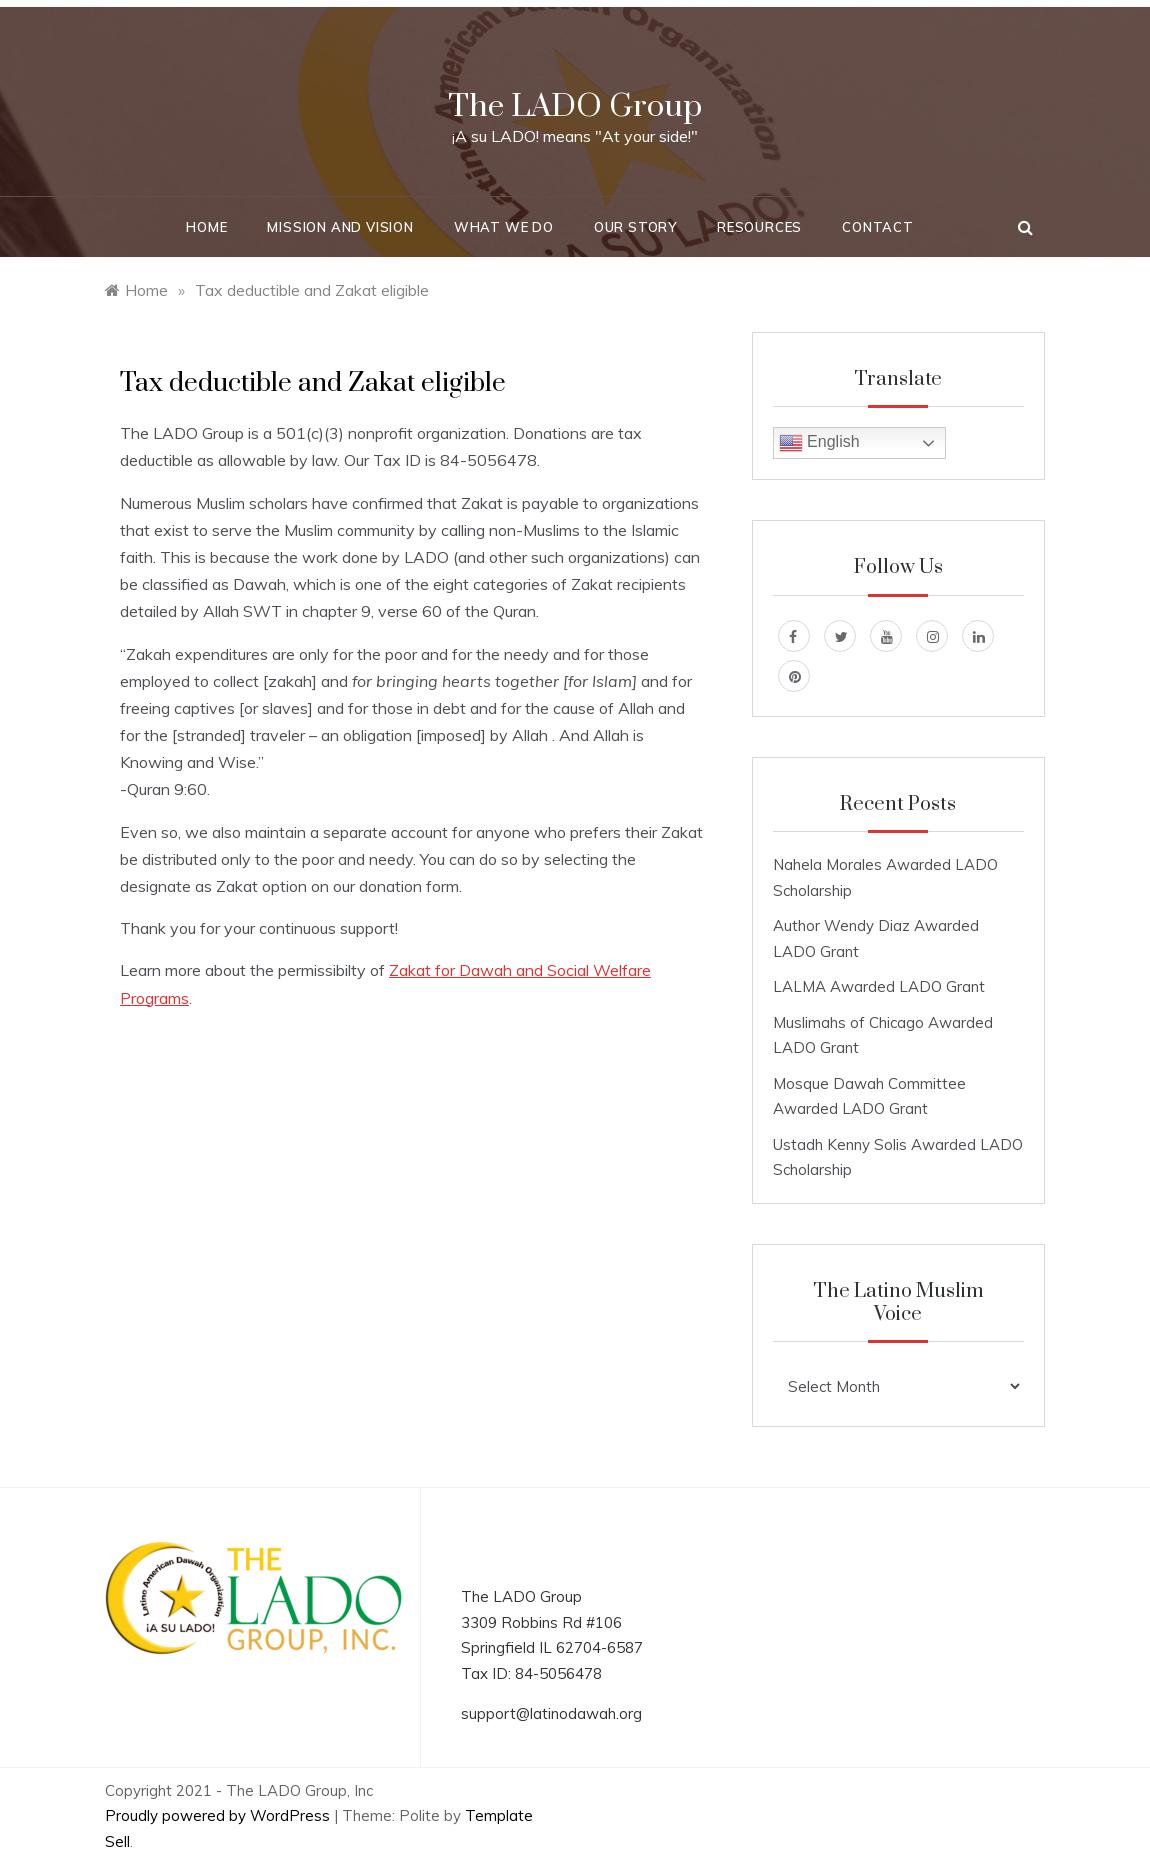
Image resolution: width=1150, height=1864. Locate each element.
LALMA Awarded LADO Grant (879, 986)
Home (206, 227)
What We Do (504, 227)
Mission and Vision (340, 227)
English (819, 443)
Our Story (635, 227)
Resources (759, 227)
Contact (878, 227)
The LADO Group (575, 106)
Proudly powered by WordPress (219, 1815)
